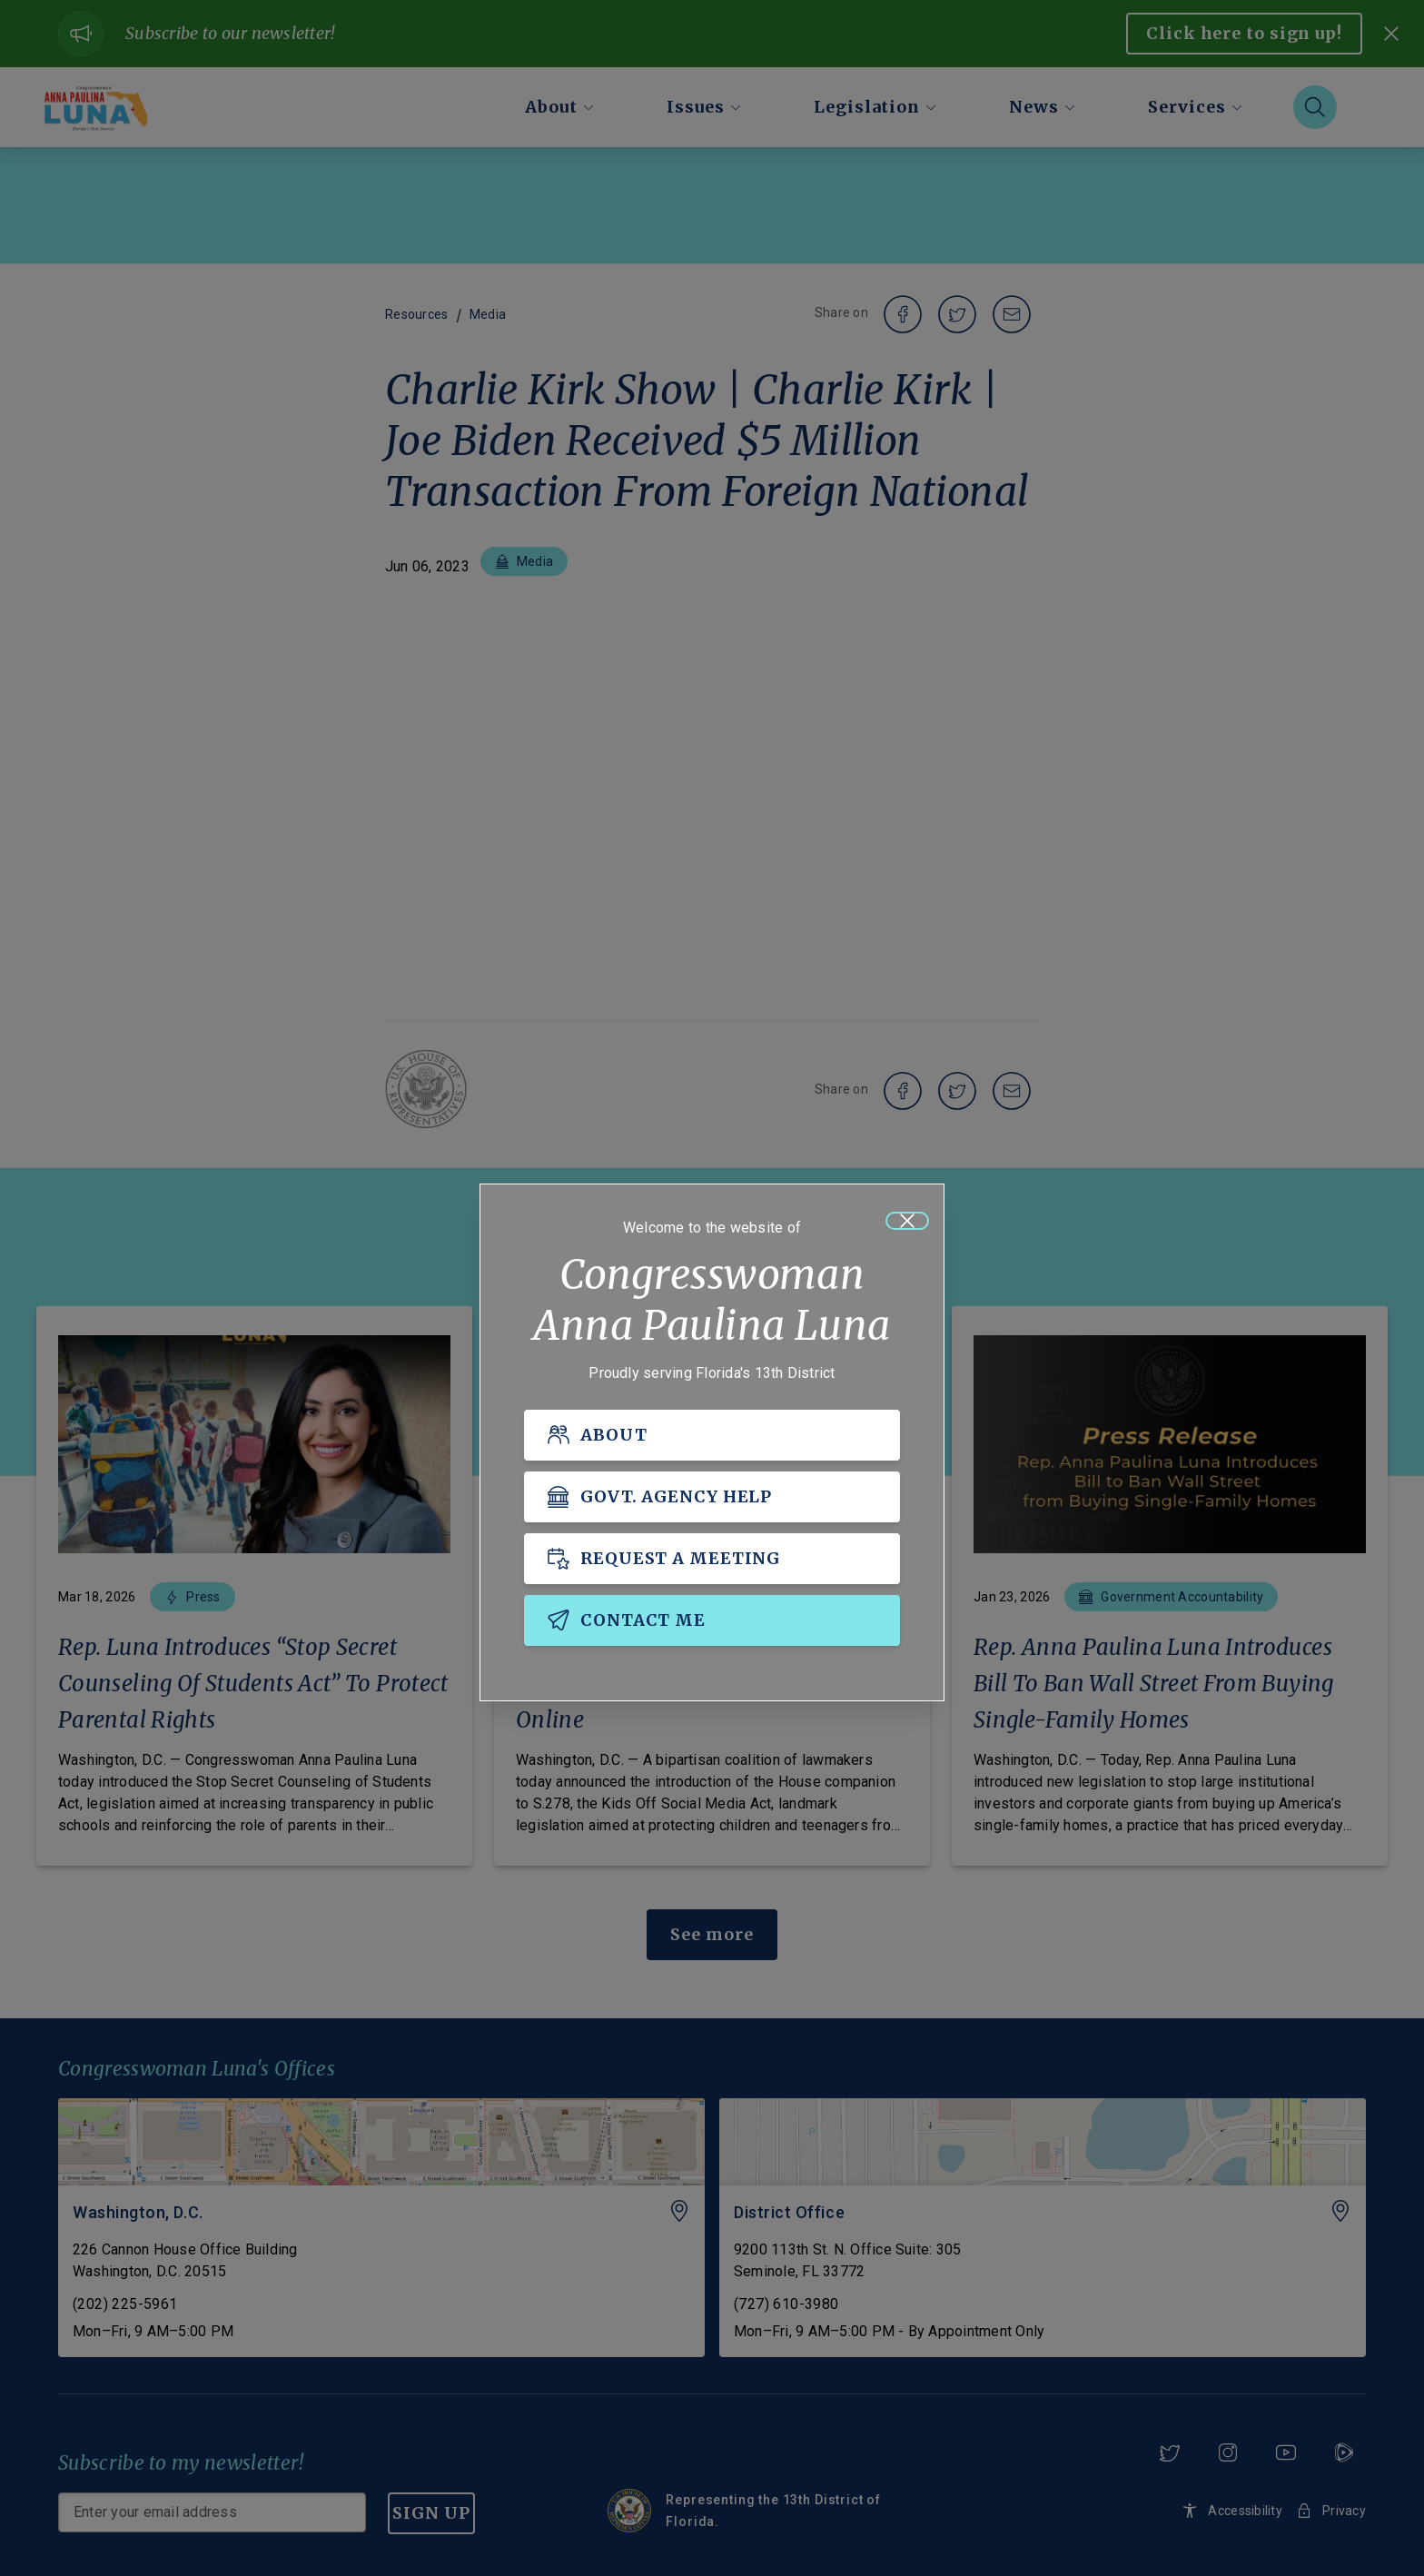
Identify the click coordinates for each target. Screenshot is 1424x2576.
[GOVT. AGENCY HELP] (712, 1496)
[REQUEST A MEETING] (712, 1558)
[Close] (907, 1221)
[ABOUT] (712, 1435)
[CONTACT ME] (712, 1620)
